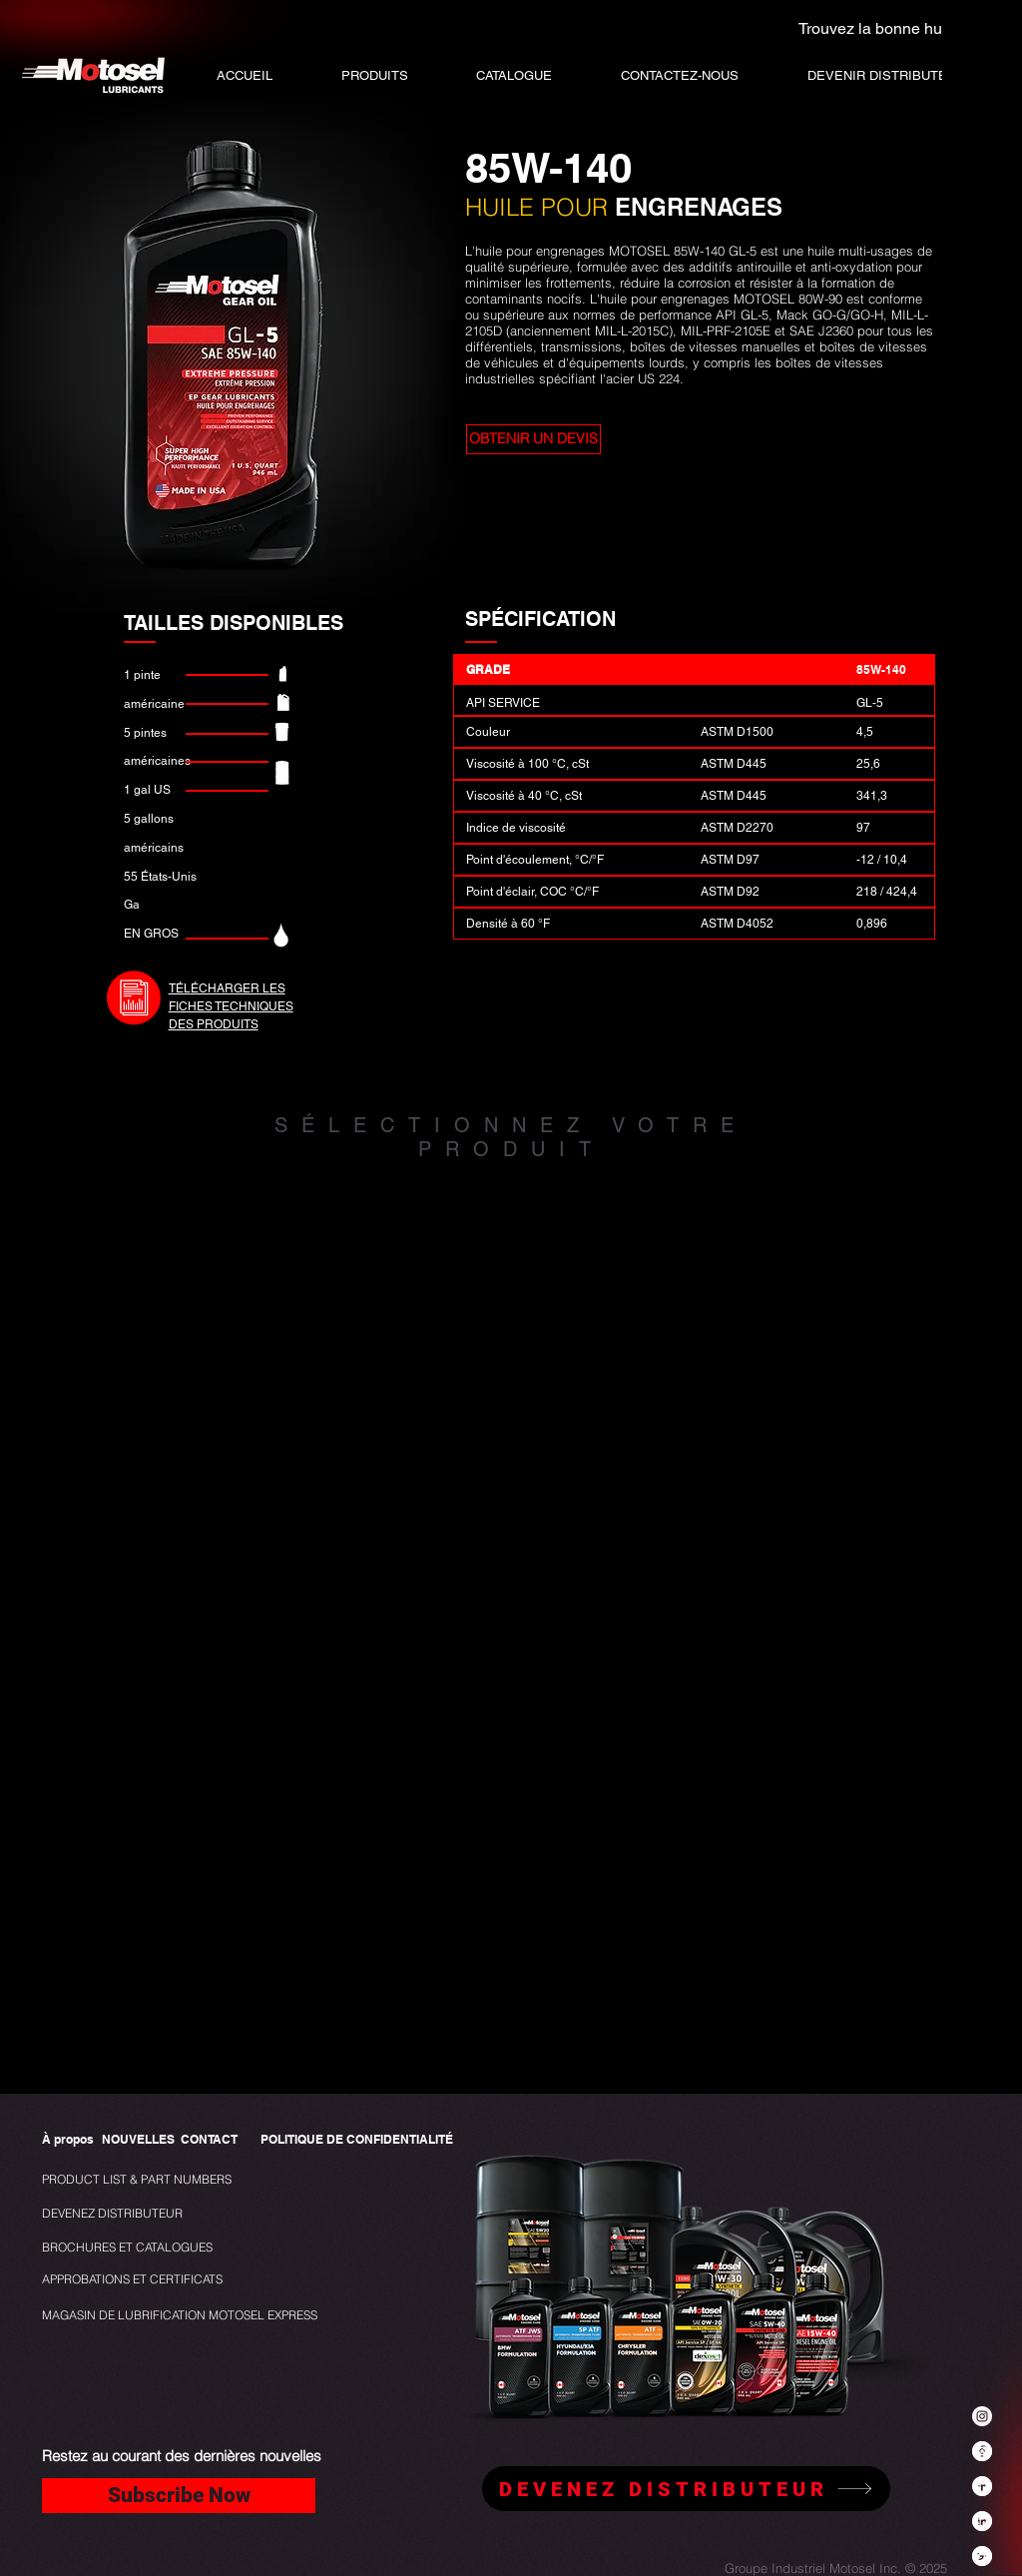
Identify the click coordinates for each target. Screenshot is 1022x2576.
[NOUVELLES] (138, 2140)
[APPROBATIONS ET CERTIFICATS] (132, 2279)
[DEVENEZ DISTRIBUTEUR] (116, 2214)
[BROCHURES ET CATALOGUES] (127, 2248)
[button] (514, 75)
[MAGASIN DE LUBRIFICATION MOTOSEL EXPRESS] (179, 2315)
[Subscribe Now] (178, 2495)
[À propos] (68, 2140)
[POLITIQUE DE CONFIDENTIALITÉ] (356, 2140)
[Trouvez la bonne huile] (868, 28)
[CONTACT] (209, 2140)
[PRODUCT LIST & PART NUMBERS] (170, 2180)
